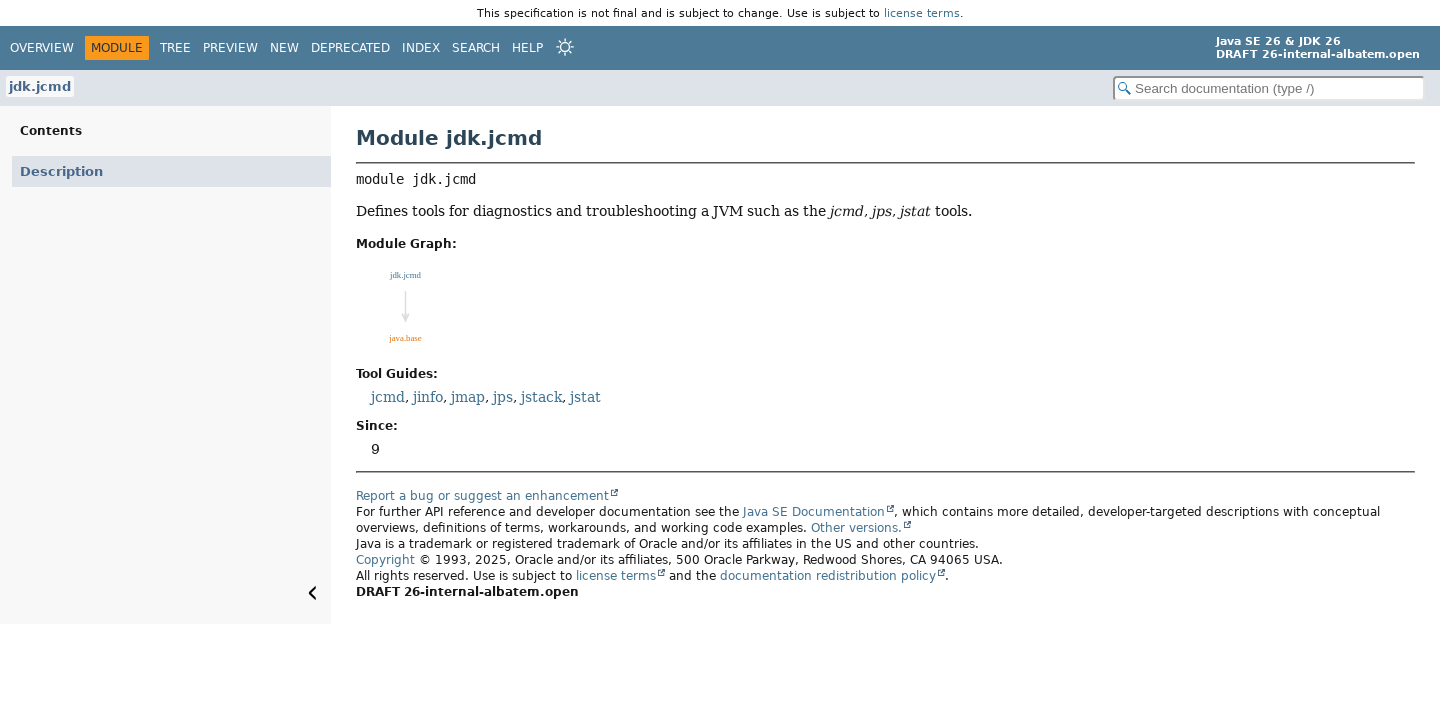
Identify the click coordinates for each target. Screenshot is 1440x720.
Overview (42, 48)
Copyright (385, 560)
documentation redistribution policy (828, 576)
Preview (230, 48)
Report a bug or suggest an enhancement (482, 496)
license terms (922, 13)
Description (61, 171)
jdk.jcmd (40, 86)
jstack (541, 397)
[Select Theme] (565, 47)
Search (476, 48)
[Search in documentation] (1269, 88)
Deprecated (350, 48)
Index (421, 48)
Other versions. (856, 528)
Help (527, 48)
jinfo (428, 397)
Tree (175, 48)
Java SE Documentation (814, 512)
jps (503, 397)
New (284, 48)
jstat (585, 397)
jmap (468, 397)
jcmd (388, 397)
